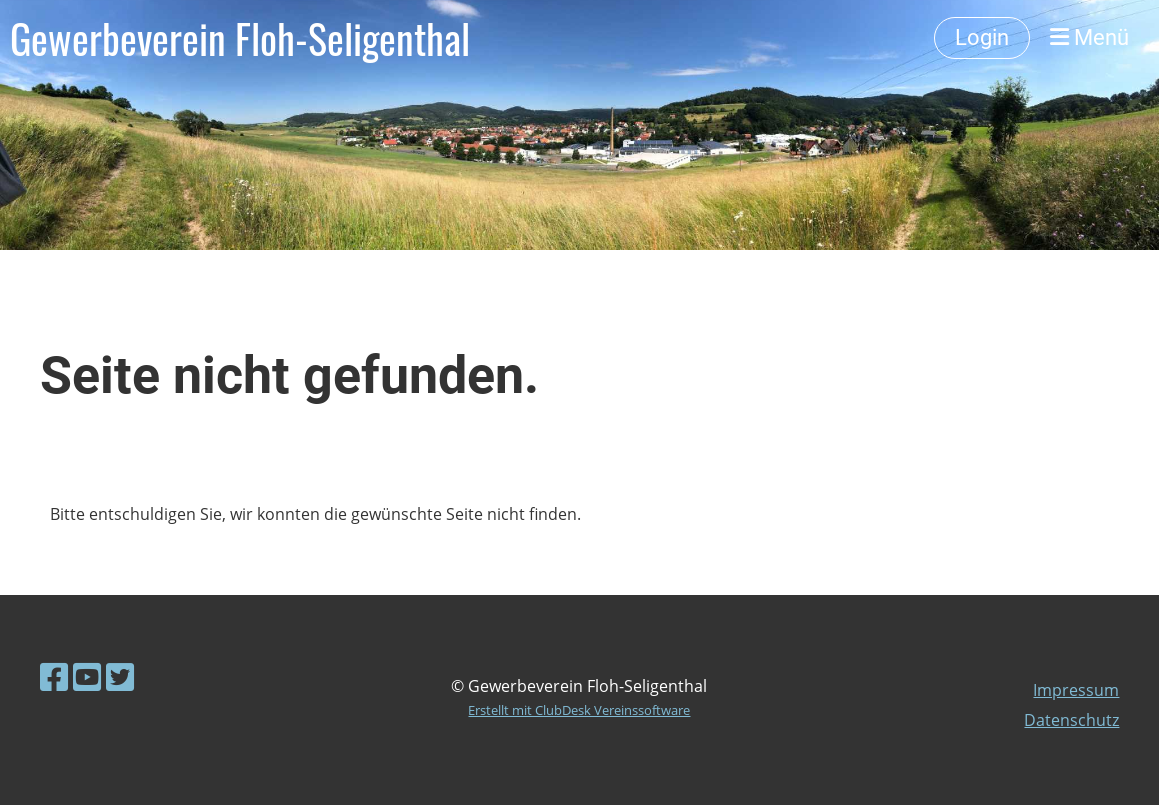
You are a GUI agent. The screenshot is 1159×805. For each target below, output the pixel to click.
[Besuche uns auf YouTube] (87, 676)
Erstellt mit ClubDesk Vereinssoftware (579, 710)
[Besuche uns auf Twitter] (120, 676)
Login (982, 37)
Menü (1089, 37)
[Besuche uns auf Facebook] (54, 676)
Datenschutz (1071, 720)
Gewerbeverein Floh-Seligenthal (240, 38)
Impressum (1076, 690)
